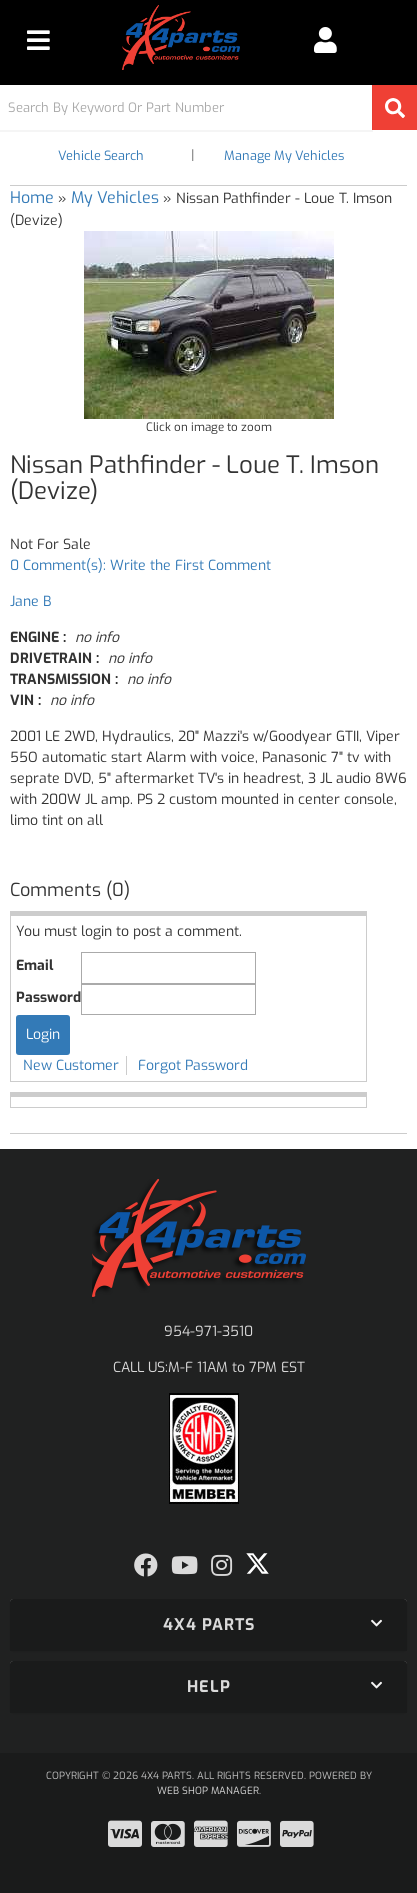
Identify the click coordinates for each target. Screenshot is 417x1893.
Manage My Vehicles (284, 155)
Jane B (30, 601)
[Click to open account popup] (325, 40)
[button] (208, 107)
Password (48, 997)
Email (34, 965)
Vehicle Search (101, 155)
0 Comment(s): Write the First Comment (140, 565)
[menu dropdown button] (38, 40)
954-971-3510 (208, 1331)
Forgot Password (193, 1065)
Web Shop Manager (208, 1790)
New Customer (71, 1065)
